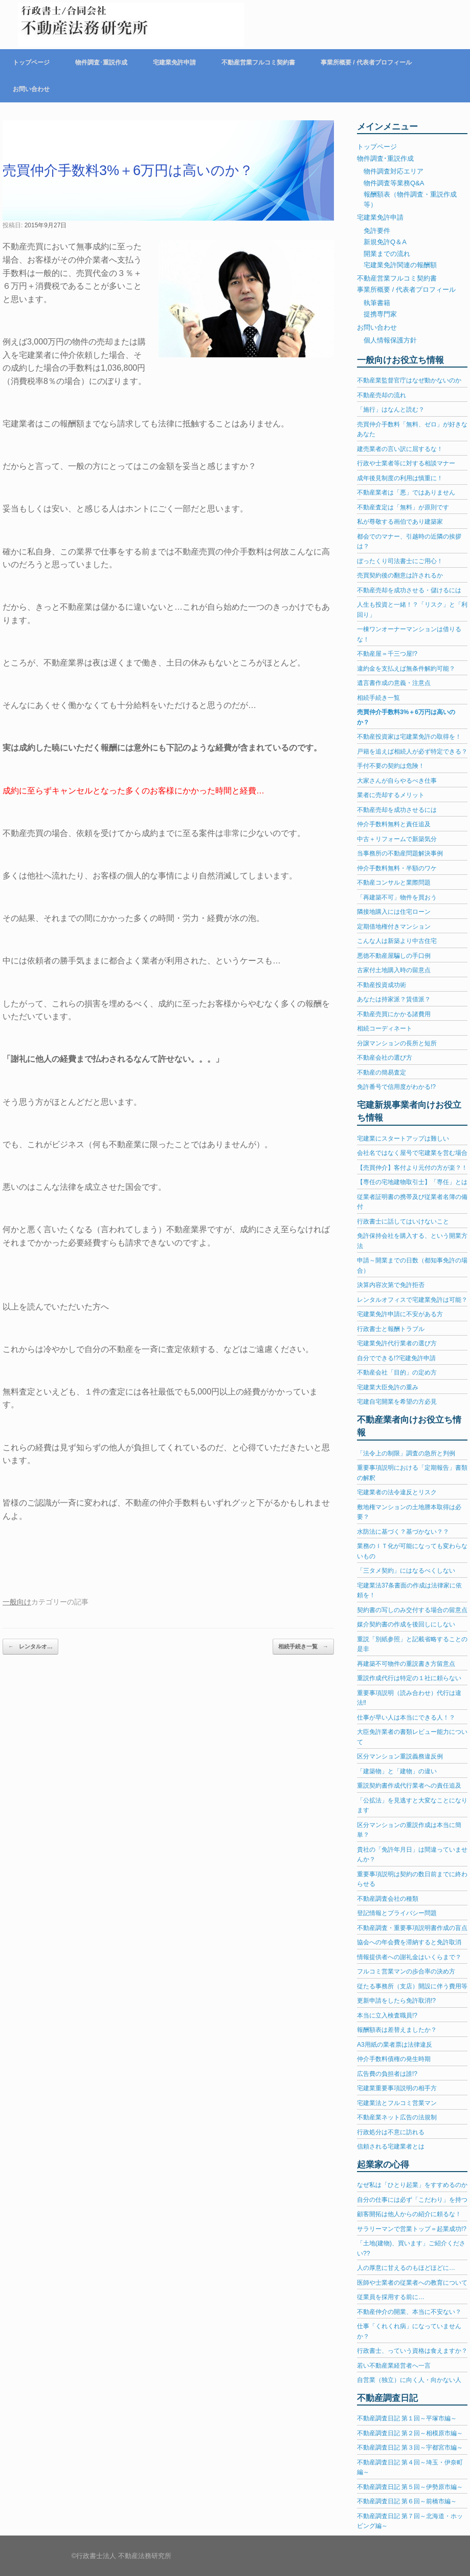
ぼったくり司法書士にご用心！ (400, 561)
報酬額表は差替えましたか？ (397, 2029)
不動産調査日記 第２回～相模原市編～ (410, 2433)
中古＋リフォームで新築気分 (397, 839)
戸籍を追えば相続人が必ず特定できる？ (412, 751)
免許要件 (377, 230)
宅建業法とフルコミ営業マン (397, 2103)
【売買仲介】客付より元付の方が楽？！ (412, 1167)
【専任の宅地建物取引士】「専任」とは (412, 1182)
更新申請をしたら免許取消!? (396, 2000)
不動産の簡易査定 (381, 1072)
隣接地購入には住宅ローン (394, 911)
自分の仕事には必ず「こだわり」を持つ (412, 2199)
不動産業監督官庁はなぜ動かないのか (409, 380)
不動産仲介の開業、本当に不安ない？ (409, 2311)
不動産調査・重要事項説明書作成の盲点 (412, 1927)
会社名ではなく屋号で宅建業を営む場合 (412, 1152)
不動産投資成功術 (381, 985)
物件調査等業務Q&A (394, 183)
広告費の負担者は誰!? (387, 2073)
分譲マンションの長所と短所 (397, 1043)
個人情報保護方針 (390, 340)
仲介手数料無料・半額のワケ (397, 868)
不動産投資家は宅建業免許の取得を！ (409, 736)
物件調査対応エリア (393, 171)
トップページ (31, 62)
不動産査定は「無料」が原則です (403, 507)
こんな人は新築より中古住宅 (397, 940)
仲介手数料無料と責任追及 (394, 824)
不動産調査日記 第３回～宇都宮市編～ (410, 2447)
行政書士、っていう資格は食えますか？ (412, 2350)
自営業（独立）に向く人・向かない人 (409, 2380)
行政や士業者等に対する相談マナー (406, 463)
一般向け (17, 1602)
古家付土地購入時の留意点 (394, 970)
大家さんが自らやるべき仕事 (397, 780)
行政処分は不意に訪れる (390, 2132)
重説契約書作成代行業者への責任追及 (409, 1785)
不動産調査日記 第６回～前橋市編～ (407, 2501)
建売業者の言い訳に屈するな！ (400, 449)
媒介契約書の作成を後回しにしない (406, 1624)
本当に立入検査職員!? (387, 2015)
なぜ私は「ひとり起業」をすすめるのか (412, 2184)
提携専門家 (380, 314)
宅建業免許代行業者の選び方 (397, 1343)
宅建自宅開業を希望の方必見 (397, 1401)
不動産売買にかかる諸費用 (394, 1014)
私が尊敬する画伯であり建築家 (400, 521)
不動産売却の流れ (381, 395)
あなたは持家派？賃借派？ (394, 999)
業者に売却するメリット (390, 795)
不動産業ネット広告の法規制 (397, 2117)
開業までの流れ (387, 253)
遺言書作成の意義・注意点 (394, 682)
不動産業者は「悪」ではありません (406, 492)
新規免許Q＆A (385, 242)
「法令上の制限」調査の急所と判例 (406, 1453)
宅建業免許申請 (174, 62)
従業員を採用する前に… (390, 2297)
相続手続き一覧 (303, 1646)
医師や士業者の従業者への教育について (412, 2282)
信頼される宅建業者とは (390, 2146)
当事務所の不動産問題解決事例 (400, 853)
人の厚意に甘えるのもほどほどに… (406, 2267)
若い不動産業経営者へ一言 (394, 2365)
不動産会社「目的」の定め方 (397, 1372)
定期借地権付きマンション (394, 926)
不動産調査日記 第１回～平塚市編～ (407, 2418)
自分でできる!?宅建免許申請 (396, 1358)
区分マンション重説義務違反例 (400, 1756)
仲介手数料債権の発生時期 (394, 2059)
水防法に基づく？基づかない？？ (403, 1531)
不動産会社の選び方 (384, 1057)
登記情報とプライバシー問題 (397, 1913)
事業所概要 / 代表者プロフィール (366, 62)
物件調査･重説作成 (101, 62)
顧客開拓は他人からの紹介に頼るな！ (409, 2214)
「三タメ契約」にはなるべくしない (406, 1570)
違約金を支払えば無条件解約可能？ (406, 668)
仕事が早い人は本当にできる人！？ (406, 1717)
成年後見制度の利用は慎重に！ (400, 478)
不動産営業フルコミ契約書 (258, 62)
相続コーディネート (384, 1028)
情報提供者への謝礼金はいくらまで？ (409, 1957)
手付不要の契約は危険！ (390, 765)
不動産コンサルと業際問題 (394, 882)
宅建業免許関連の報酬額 (400, 265)
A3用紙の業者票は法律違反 (394, 2044)
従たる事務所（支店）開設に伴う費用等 (412, 1986)
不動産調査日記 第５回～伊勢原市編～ (410, 2487)
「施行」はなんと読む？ (390, 409)
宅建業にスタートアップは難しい (403, 1138)
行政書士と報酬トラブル (390, 1329)
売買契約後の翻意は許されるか (400, 575)
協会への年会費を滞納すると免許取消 (409, 1942)
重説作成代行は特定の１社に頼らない (409, 1678)
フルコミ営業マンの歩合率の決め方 (406, 1971)
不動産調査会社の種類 (387, 1898)
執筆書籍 (377, 303)
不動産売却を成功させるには (397, 809)
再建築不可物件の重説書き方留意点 (406, 1663)
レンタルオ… (30, 1646)
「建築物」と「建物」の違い (397, 1771)
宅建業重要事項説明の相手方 (397, 2088)
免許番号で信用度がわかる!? (396, 1086)
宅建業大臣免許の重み (387, 1387)
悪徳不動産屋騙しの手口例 (394, 955)
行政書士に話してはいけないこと (403, 1221)
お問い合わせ (31, 89)
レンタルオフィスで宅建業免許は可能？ (412, 1299)
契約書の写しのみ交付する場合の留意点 (412, 1610)
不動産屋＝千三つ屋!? (387, 653)
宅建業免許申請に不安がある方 (400, 1314)
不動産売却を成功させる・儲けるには (409, 590)
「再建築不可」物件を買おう (397, 897)
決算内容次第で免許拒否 (390, 1285)
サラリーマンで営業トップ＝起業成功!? (411, 2228)
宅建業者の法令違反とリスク (397, 1492)
